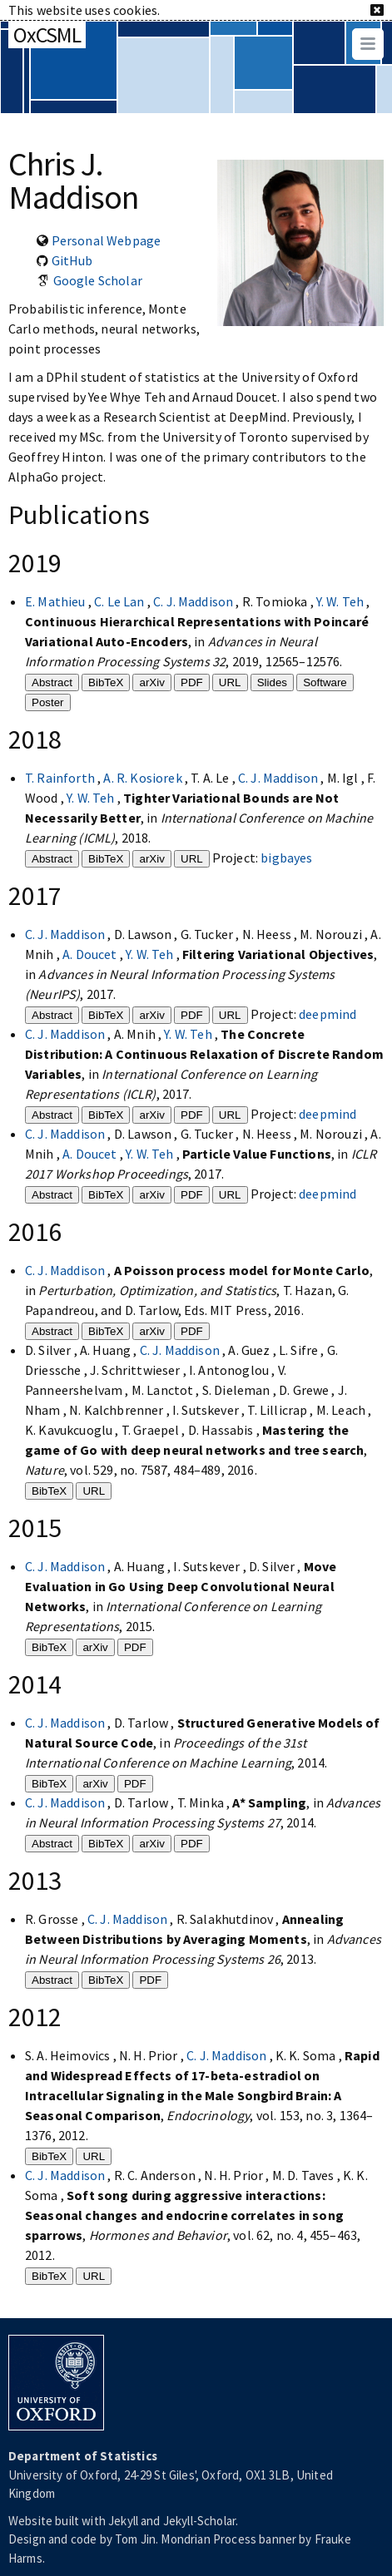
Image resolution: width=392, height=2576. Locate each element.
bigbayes (286, 857)
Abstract (52, 682)
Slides (272, 682)
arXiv (151, 682)
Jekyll (123, 2521)
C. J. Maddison (194, 601)
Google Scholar (97, 280)
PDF (192, 682)
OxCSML (47, 34)
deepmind (327, 1014)
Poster (48, 702)
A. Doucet (91, 954)
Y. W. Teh (341, 601)
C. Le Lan (120, 601)
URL (230, 682)
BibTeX (105, 682)
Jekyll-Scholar (199, 2521)
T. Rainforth (61, 777)
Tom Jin (135, 2539)
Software (325, 682)
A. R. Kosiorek (143, 777)
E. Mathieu (56, 601)
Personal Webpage (106, 240)
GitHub (72, 260)
